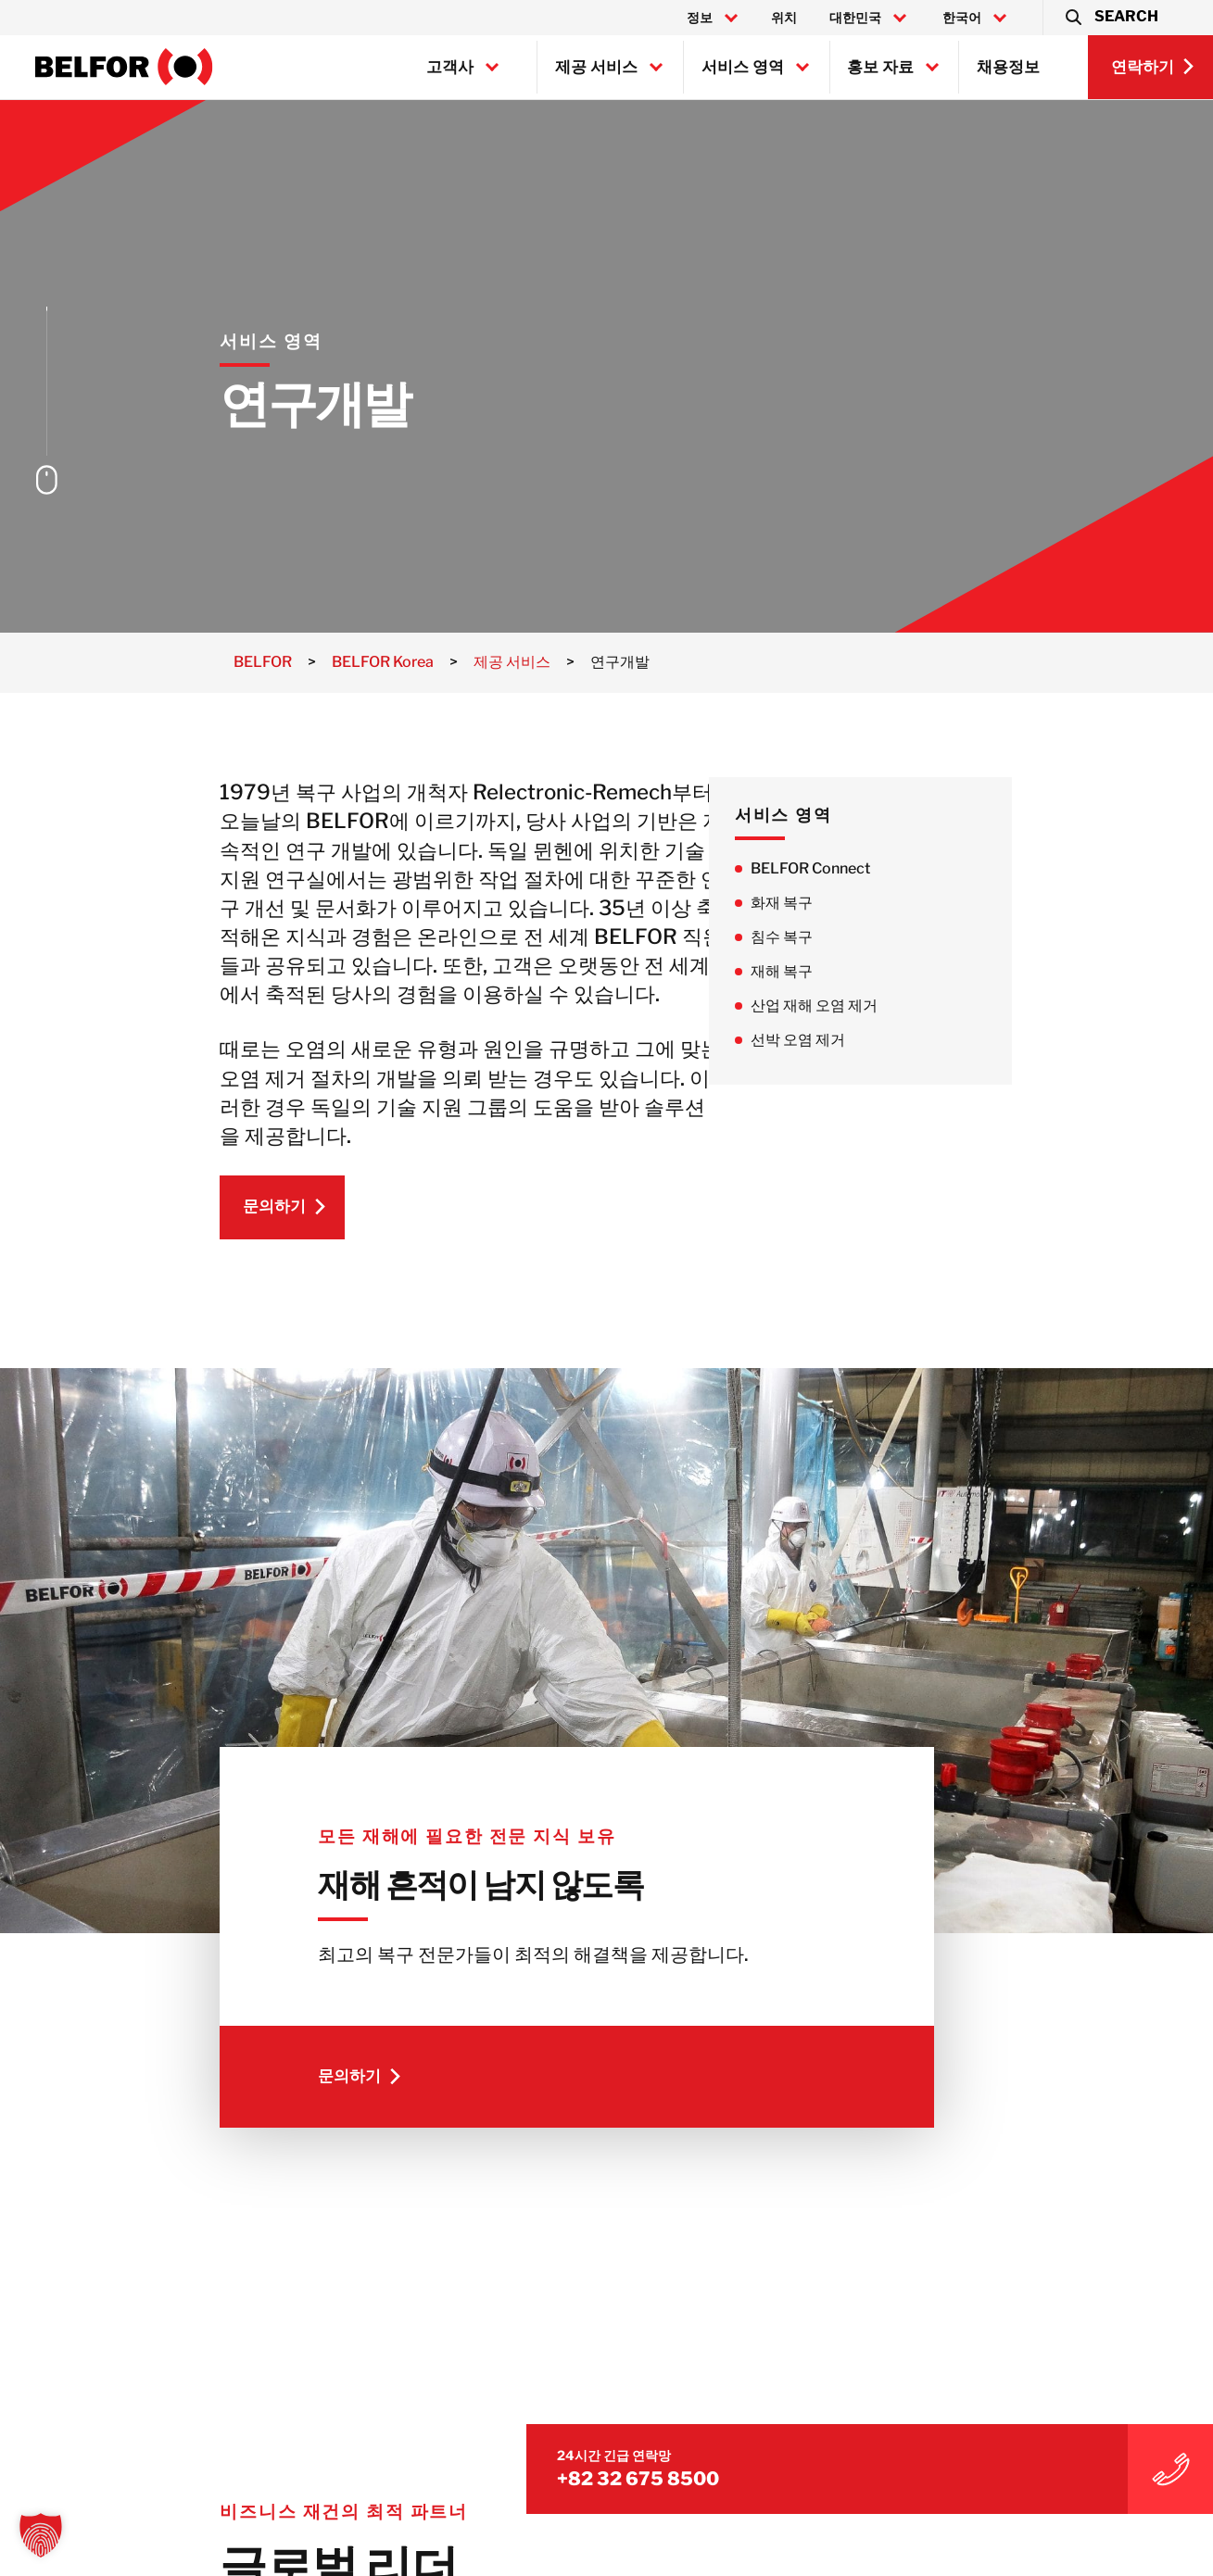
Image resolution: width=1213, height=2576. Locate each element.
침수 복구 (870, 939)
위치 (784, 17)
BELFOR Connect (898, 868)
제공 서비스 (596, 66)
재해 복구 (870, 974)
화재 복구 (870, 903)
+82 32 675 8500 (997, 2436)
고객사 (450, 66)
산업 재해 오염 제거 (902, 1008)
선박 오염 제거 (886, 1043)
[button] (1110, 17)
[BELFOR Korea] (124, 66)
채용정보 (1008, 66)
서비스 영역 (742, 66)
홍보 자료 (880, 66)
